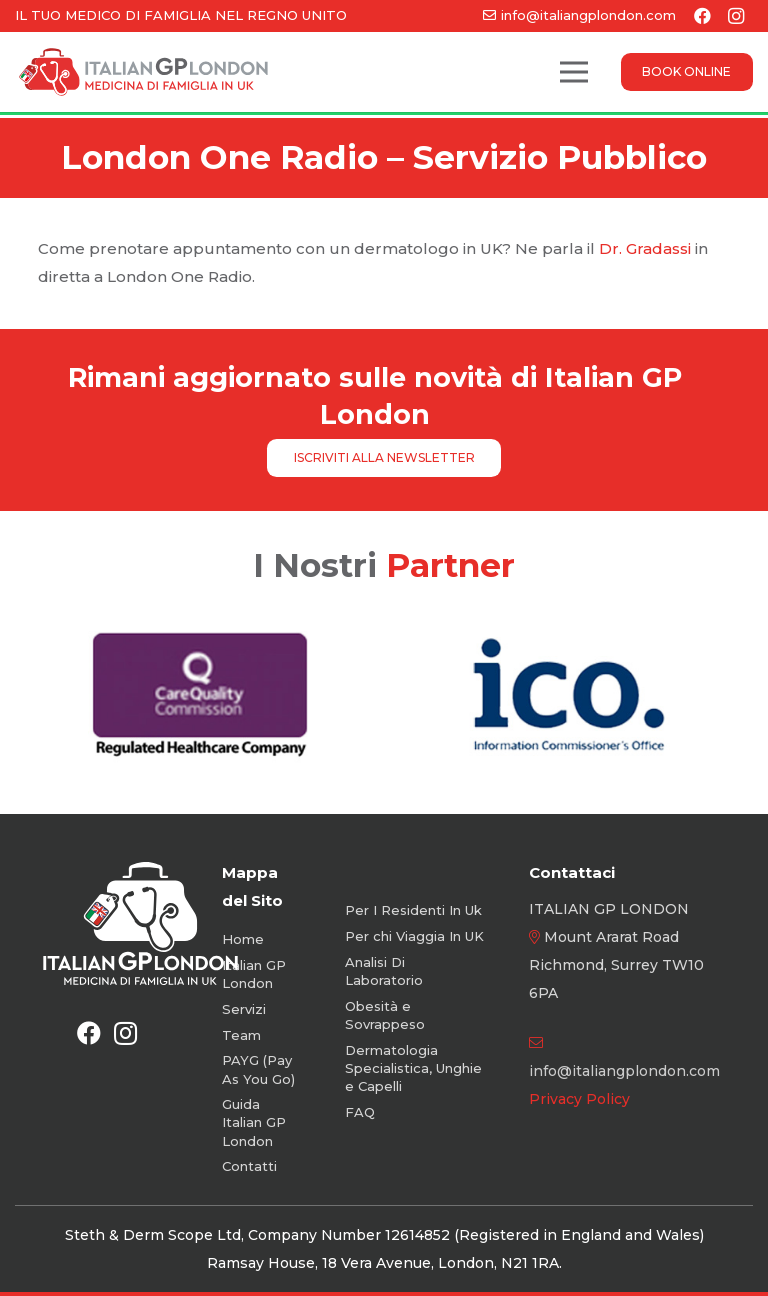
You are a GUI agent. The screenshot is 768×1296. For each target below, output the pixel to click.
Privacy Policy (579, 1099)
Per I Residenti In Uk (413, 910)
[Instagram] (125, 1033)
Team (241, 1035)
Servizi (244, 1009)
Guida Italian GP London (254, 1122)
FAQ (360, 1112)
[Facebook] (89, 1033)
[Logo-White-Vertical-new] (140, 923)
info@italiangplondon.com (624, 1071)
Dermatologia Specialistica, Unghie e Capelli (413, 1068)
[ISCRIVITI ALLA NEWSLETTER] (384, 458)
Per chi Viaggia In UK (414, 936)
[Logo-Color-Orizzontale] (143, 72)
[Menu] (574, 72)
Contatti (249, 1166)
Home (243, 939)
